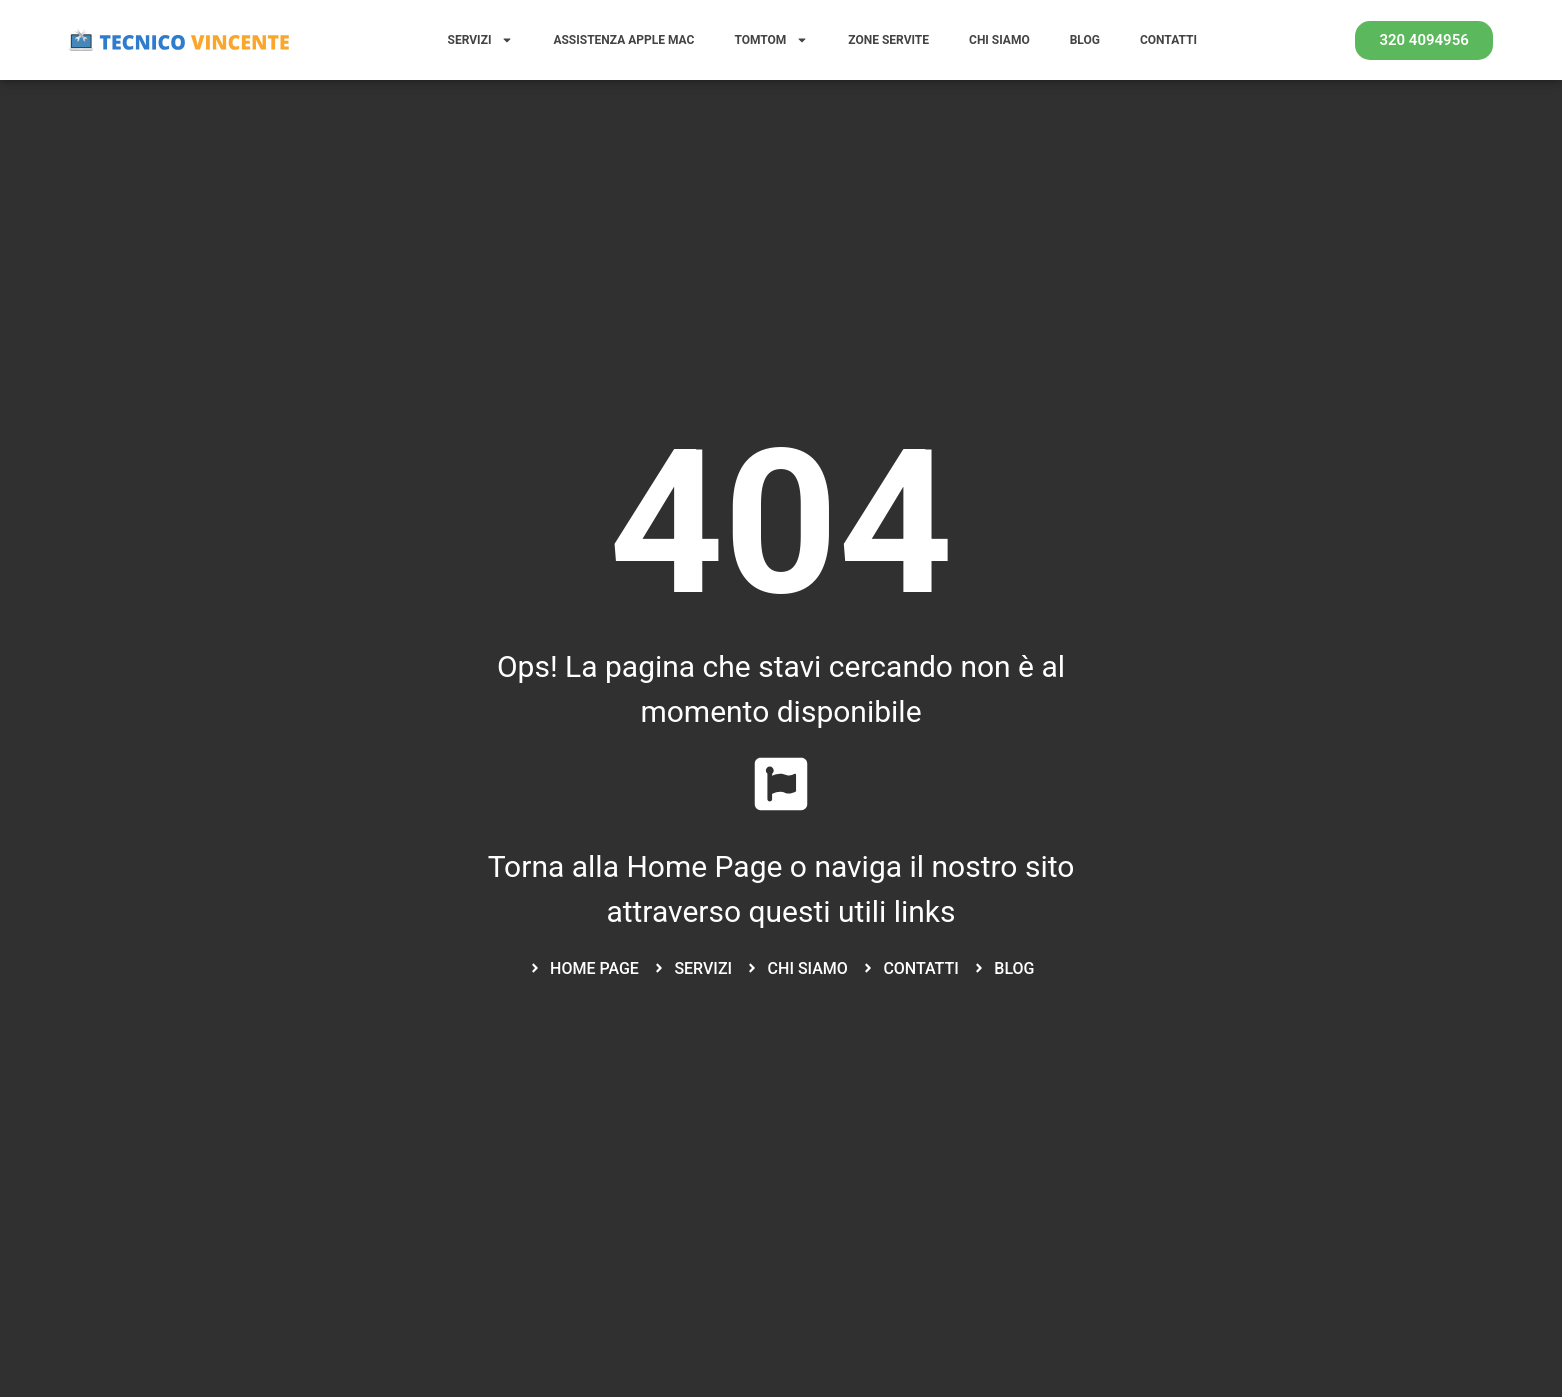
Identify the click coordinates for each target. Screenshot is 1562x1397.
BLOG (1085, 40)
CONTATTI (1168, 40)
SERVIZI (481, 40)
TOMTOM (771, 40)
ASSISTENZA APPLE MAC (623, 40)
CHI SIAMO (999, 40)
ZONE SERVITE (888, 40)
